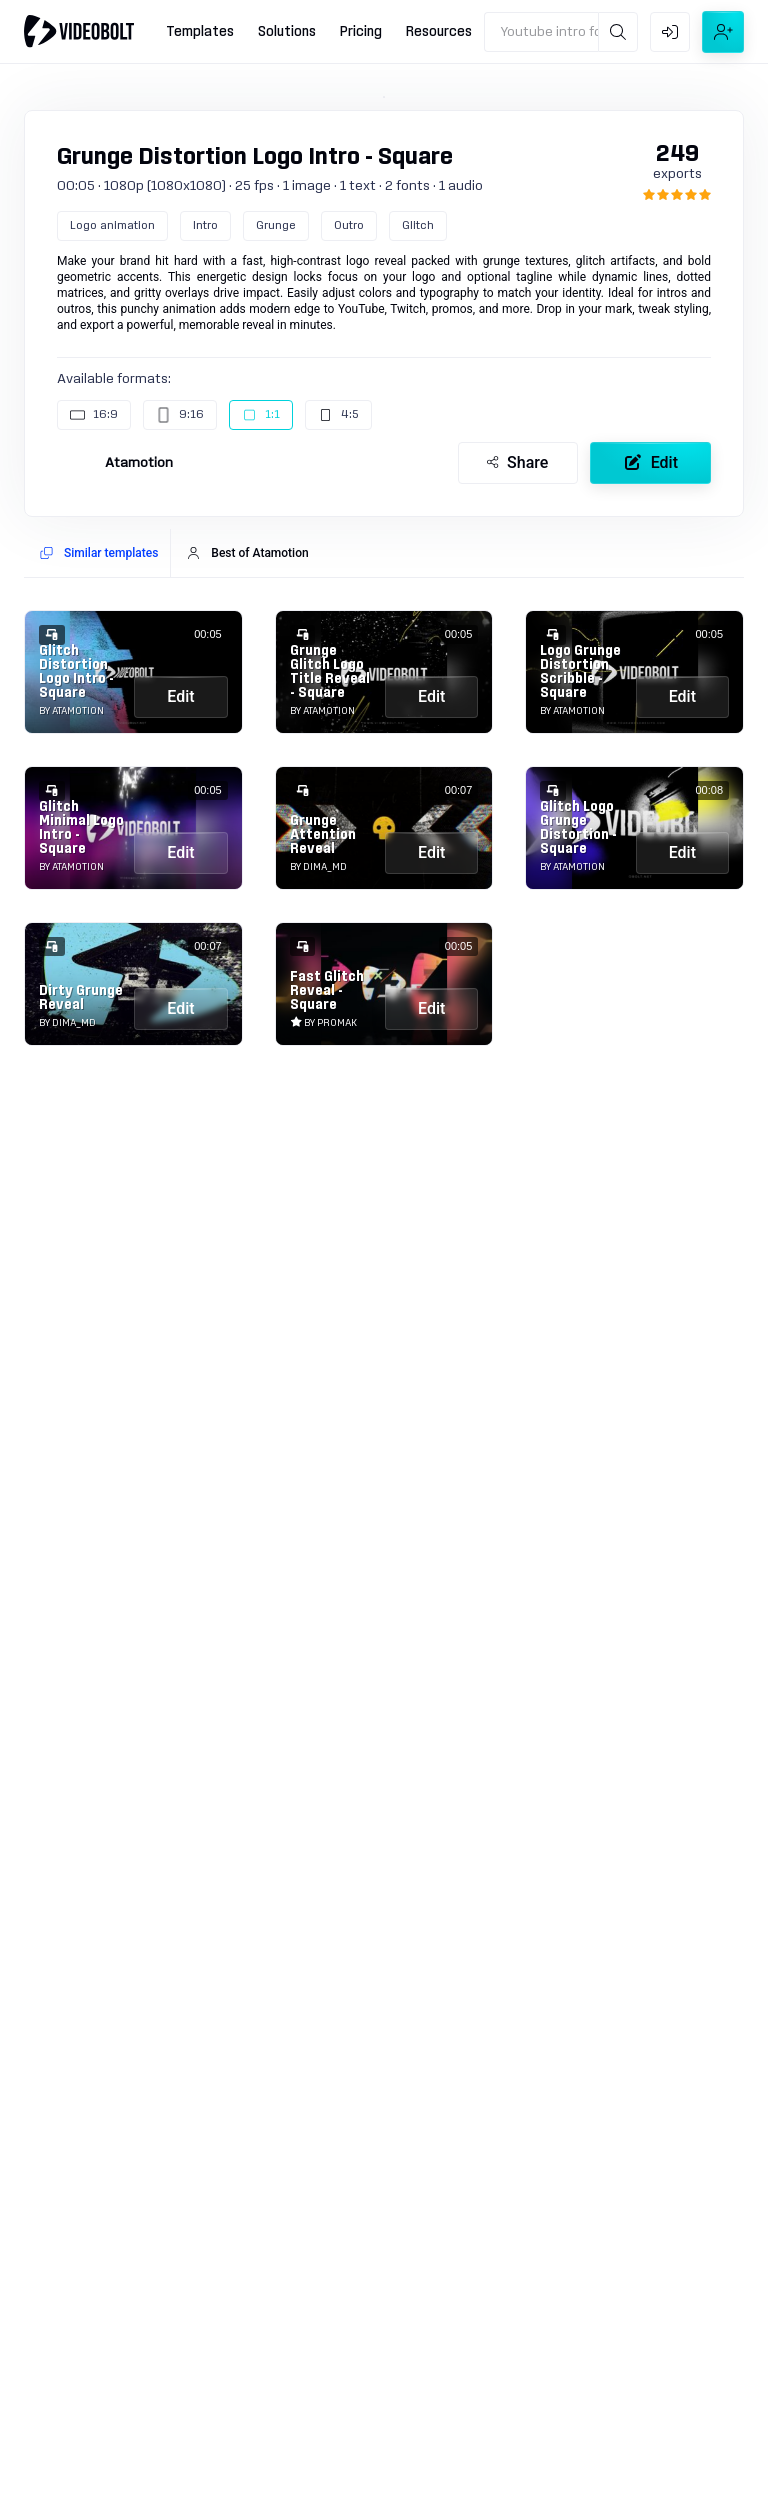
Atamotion (139, 463)
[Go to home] (79, 31)
